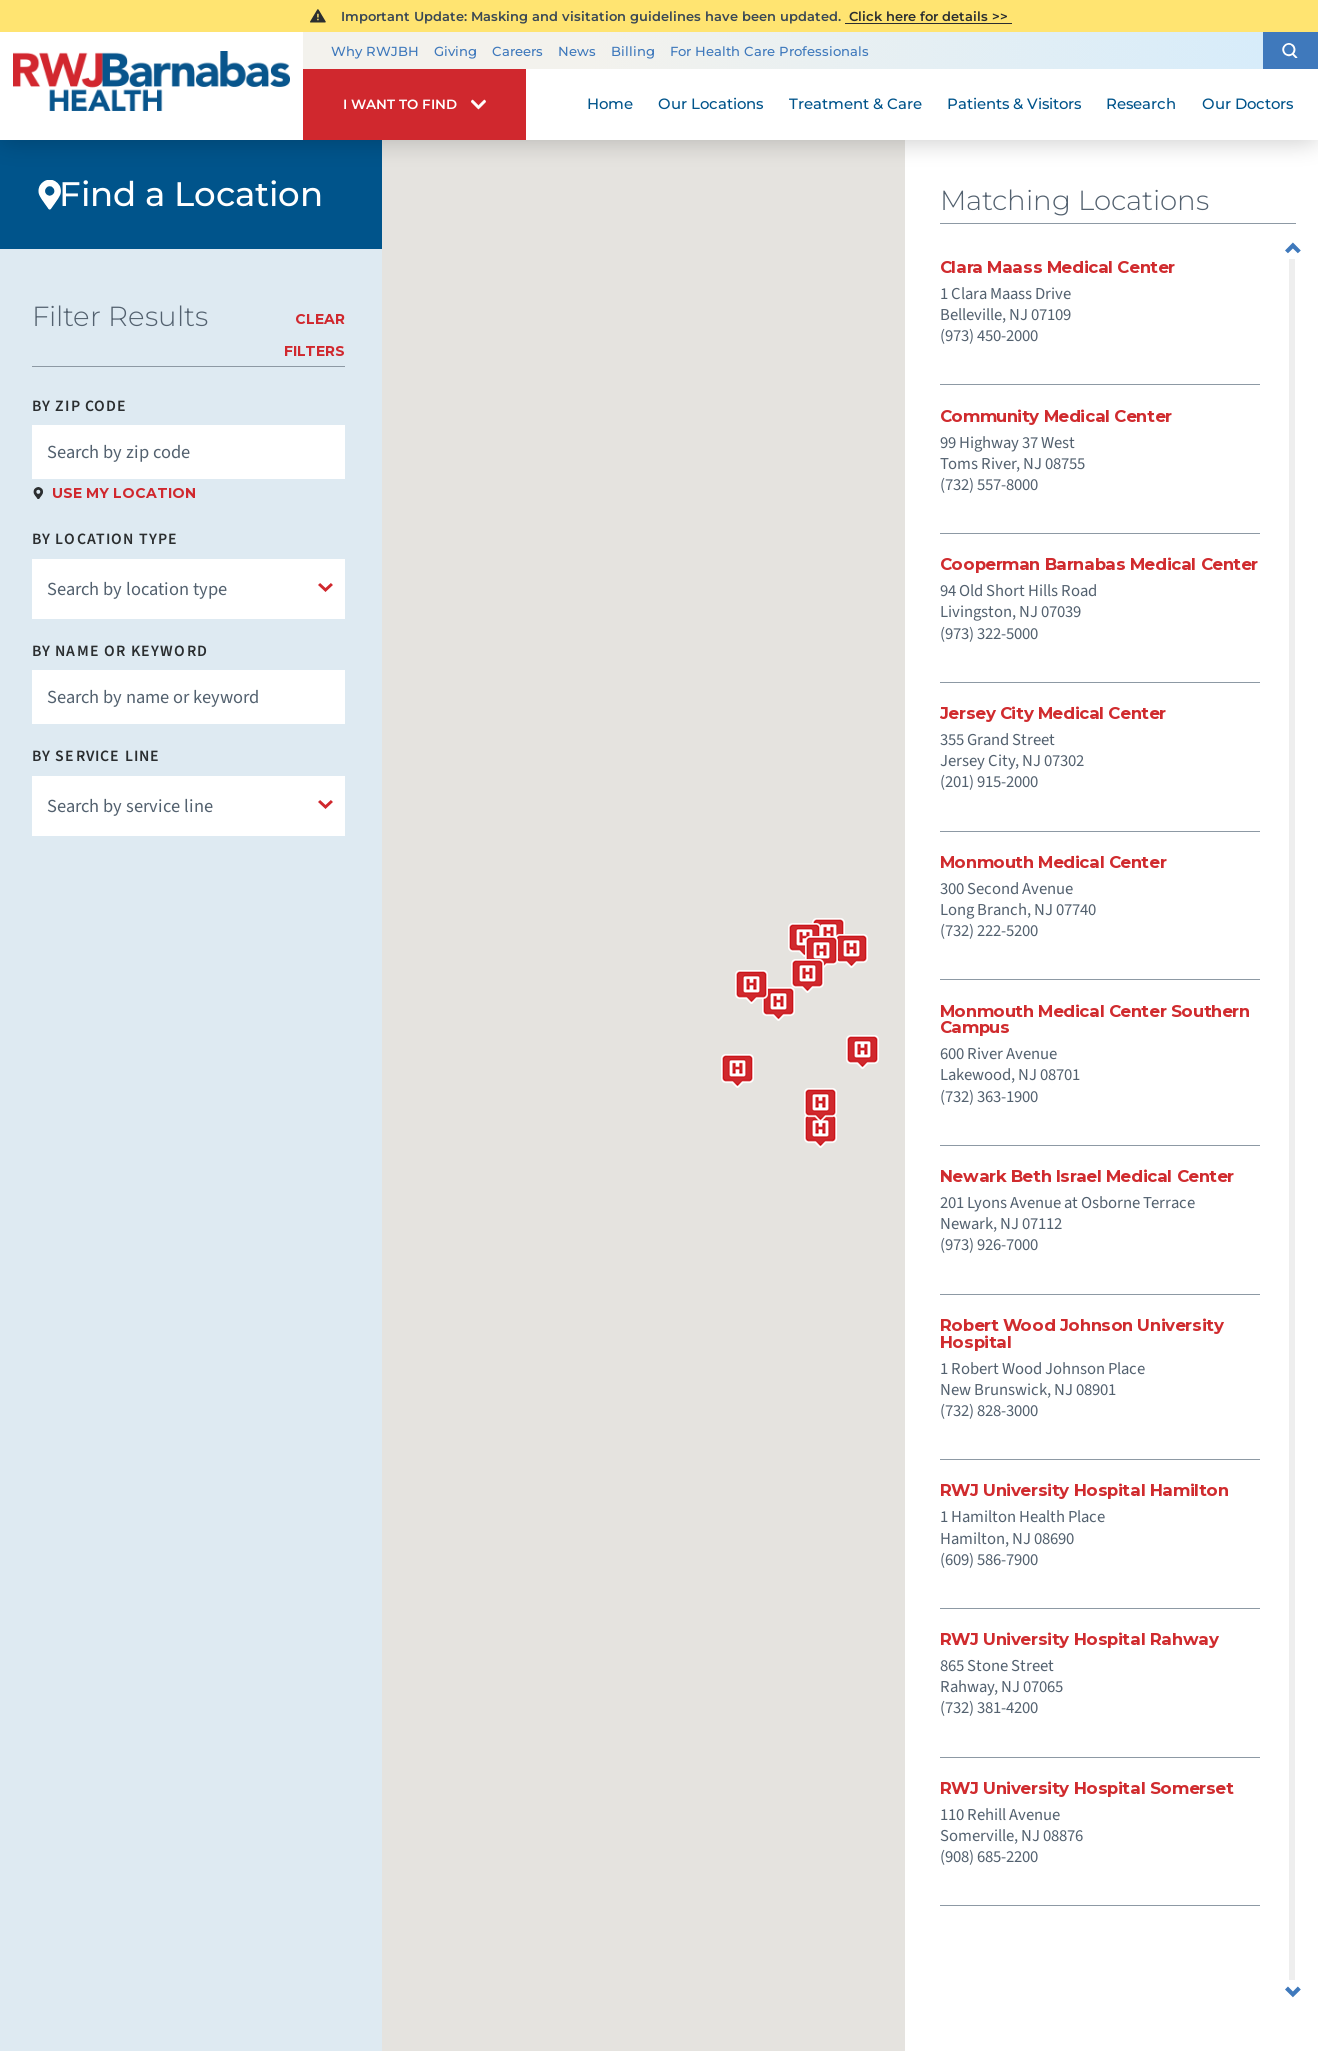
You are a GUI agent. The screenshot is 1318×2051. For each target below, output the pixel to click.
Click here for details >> (928, 16)
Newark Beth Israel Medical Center (1087, 1176)
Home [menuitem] (610, 104)
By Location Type (105, 540)
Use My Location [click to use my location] (124, 493)
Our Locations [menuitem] (710, 104)
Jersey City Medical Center (1053, 713)
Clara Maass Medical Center (1057, 267)
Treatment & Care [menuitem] (855, 104)
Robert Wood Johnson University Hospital (1081, 1333)
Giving (455, 51)
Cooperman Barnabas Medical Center (1099, 564)
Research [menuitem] (1141, 104)
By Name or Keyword (120, 652)
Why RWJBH (375, 51)
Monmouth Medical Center (1053, 862)
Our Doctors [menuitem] (1247, 104)
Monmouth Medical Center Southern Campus (1095, 1019)
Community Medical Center (1056, 416)
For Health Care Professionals (769, 51)
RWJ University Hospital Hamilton (1084, 1490)
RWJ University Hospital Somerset (1087, 1788)
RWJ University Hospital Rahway (1079, 1639)
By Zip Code (80, 407)
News (577, 51)
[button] (1290, 50)
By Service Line (96, 757)
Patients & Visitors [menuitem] (1014, 104)
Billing (633, 51)
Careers (517, 51)
